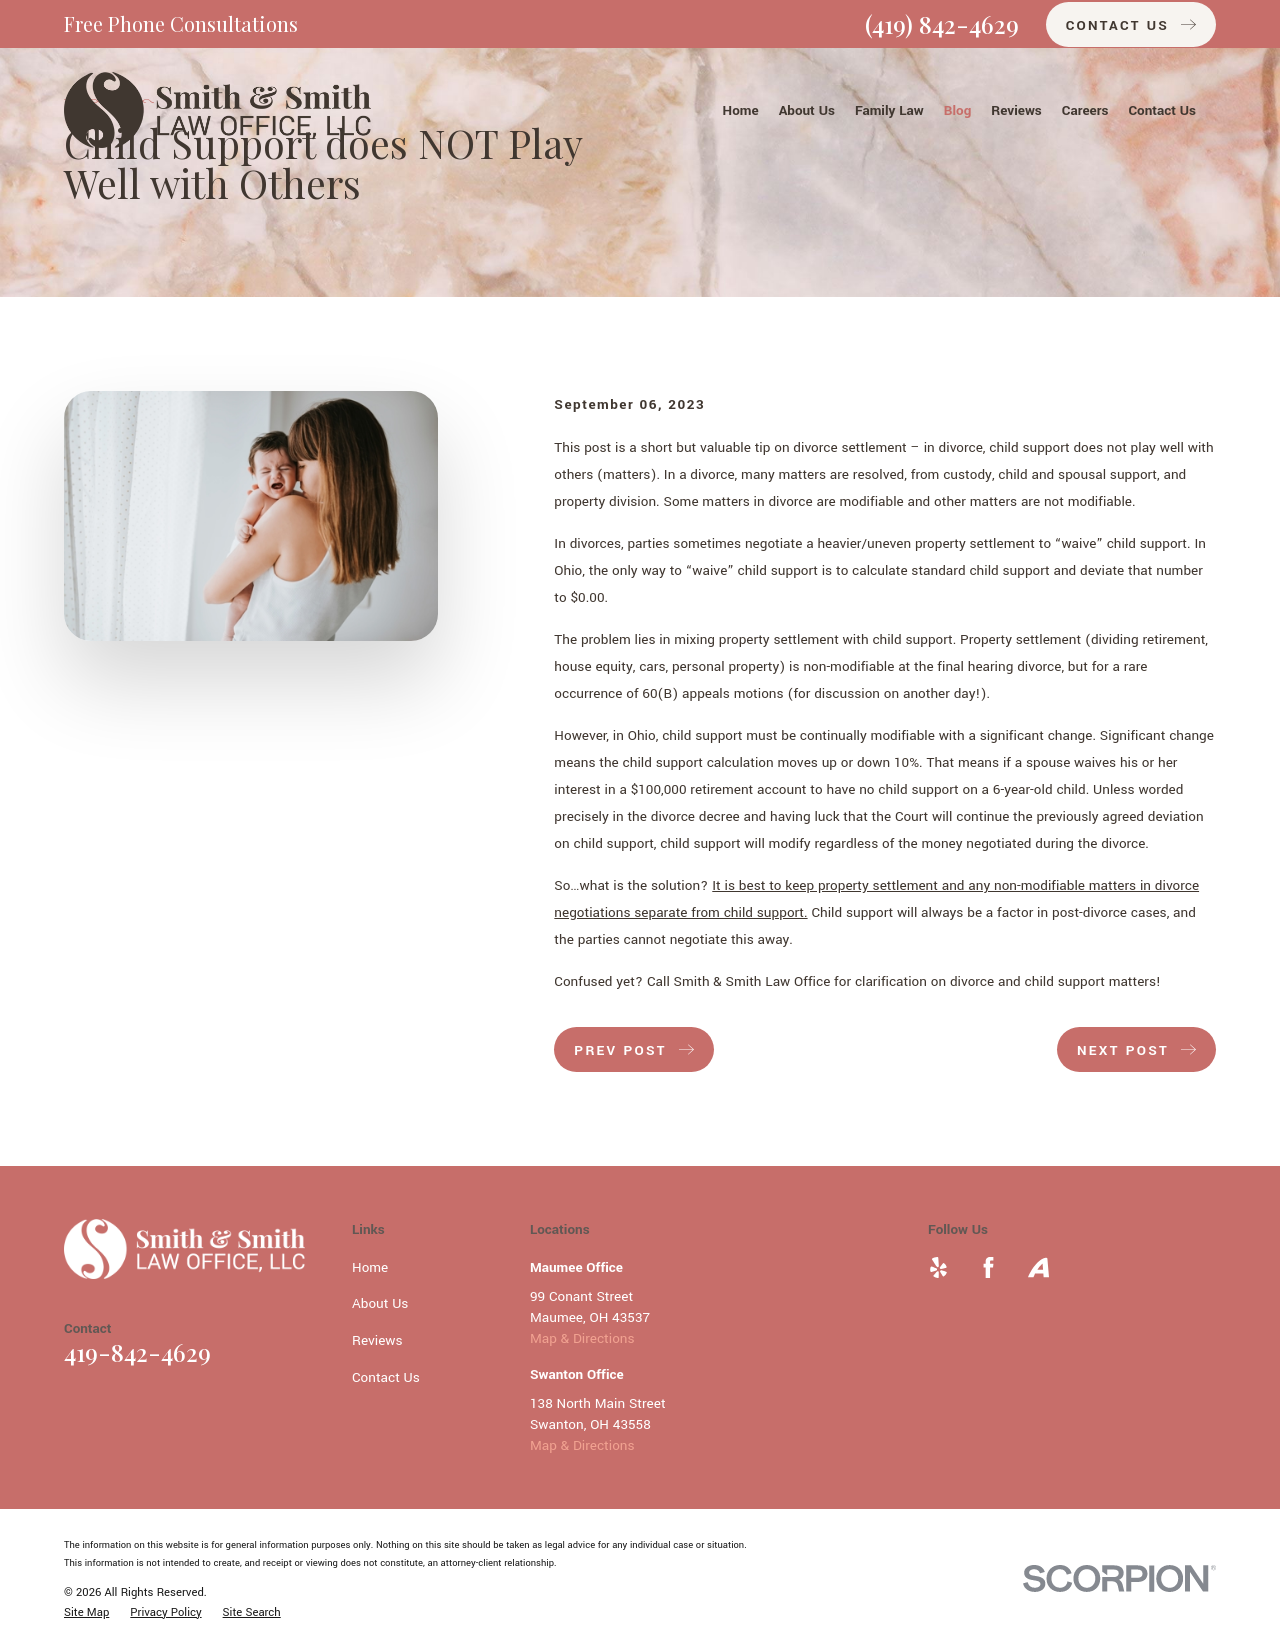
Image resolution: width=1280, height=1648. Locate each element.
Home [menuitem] (741, 110)
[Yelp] (938, 1267)
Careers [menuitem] (1085, 110)
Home (370, 1267)
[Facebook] (988, 1267)
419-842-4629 (137, 1352)
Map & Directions (582, 1338)
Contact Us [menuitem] (1162, 110)
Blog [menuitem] (958, 110)
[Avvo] (1038, 1267)
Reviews (377, 1340)
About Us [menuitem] (807, 110)
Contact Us (386, 1377)
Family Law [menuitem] (889, 110)
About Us (380, 1303)
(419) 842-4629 (942, 24)
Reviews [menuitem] (1016, 110)
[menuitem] (86, 1613)
